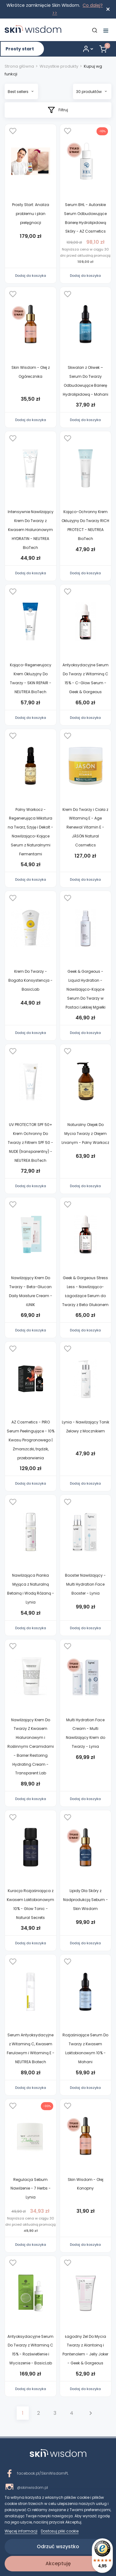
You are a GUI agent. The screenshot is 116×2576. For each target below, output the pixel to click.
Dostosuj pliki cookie (60, 2531)
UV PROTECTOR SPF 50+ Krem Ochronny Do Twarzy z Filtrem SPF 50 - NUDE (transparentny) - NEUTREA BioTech (30, 1142)
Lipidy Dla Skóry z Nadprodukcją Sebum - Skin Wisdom (85, 1899)
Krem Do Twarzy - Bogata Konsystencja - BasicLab (30, 980)
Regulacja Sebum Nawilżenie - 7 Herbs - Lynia (31, 2188)
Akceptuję (58, 2563)
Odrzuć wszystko (58, 2546)
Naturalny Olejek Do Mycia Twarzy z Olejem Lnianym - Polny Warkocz (85, 1133)
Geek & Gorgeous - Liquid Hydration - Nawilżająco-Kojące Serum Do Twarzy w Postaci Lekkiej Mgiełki (85, 989)
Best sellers (20, 91)
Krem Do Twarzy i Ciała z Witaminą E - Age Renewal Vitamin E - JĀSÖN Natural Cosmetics (85, 827)
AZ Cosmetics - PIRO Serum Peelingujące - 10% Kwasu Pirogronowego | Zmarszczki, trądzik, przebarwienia (30, 1439)
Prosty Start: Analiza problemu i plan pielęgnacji (30, 213)
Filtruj (58, 110)
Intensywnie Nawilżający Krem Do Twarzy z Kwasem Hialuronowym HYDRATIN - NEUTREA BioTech (31, 529)
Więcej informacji (21, 2531)
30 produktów (91, 91)
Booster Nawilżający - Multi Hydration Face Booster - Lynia (85, 1584)
